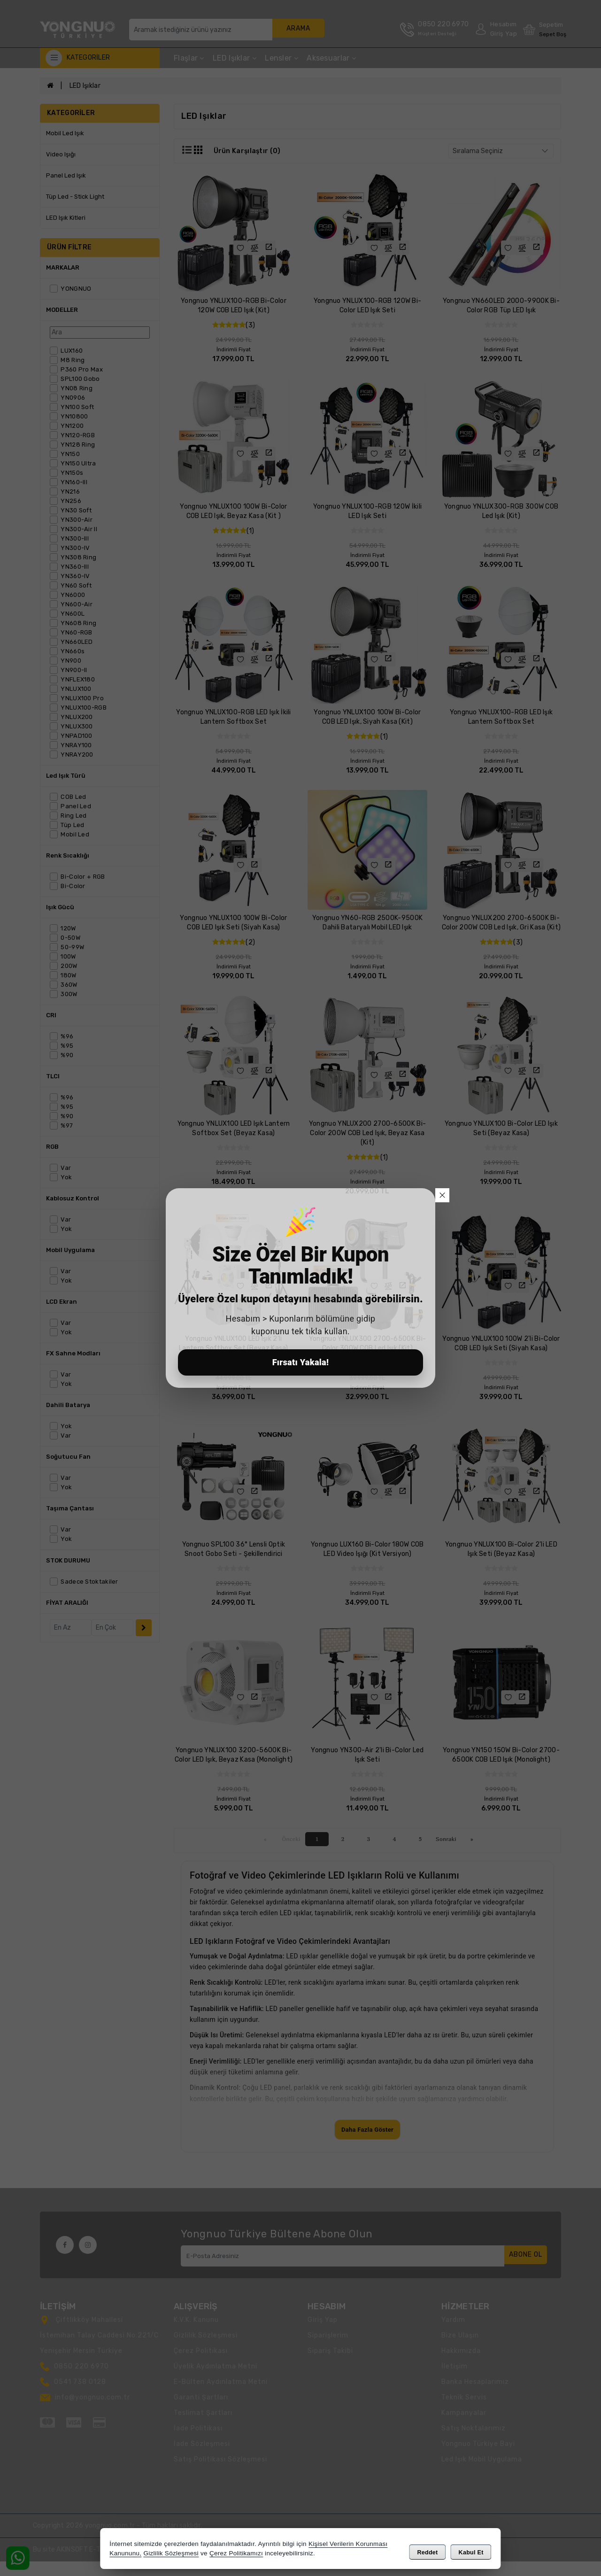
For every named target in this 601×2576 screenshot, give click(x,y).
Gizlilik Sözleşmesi (170, 2554)
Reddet (427, 2550)
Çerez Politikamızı (236, 2554)
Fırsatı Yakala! (301, 1362)
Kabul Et (471, 2550)
